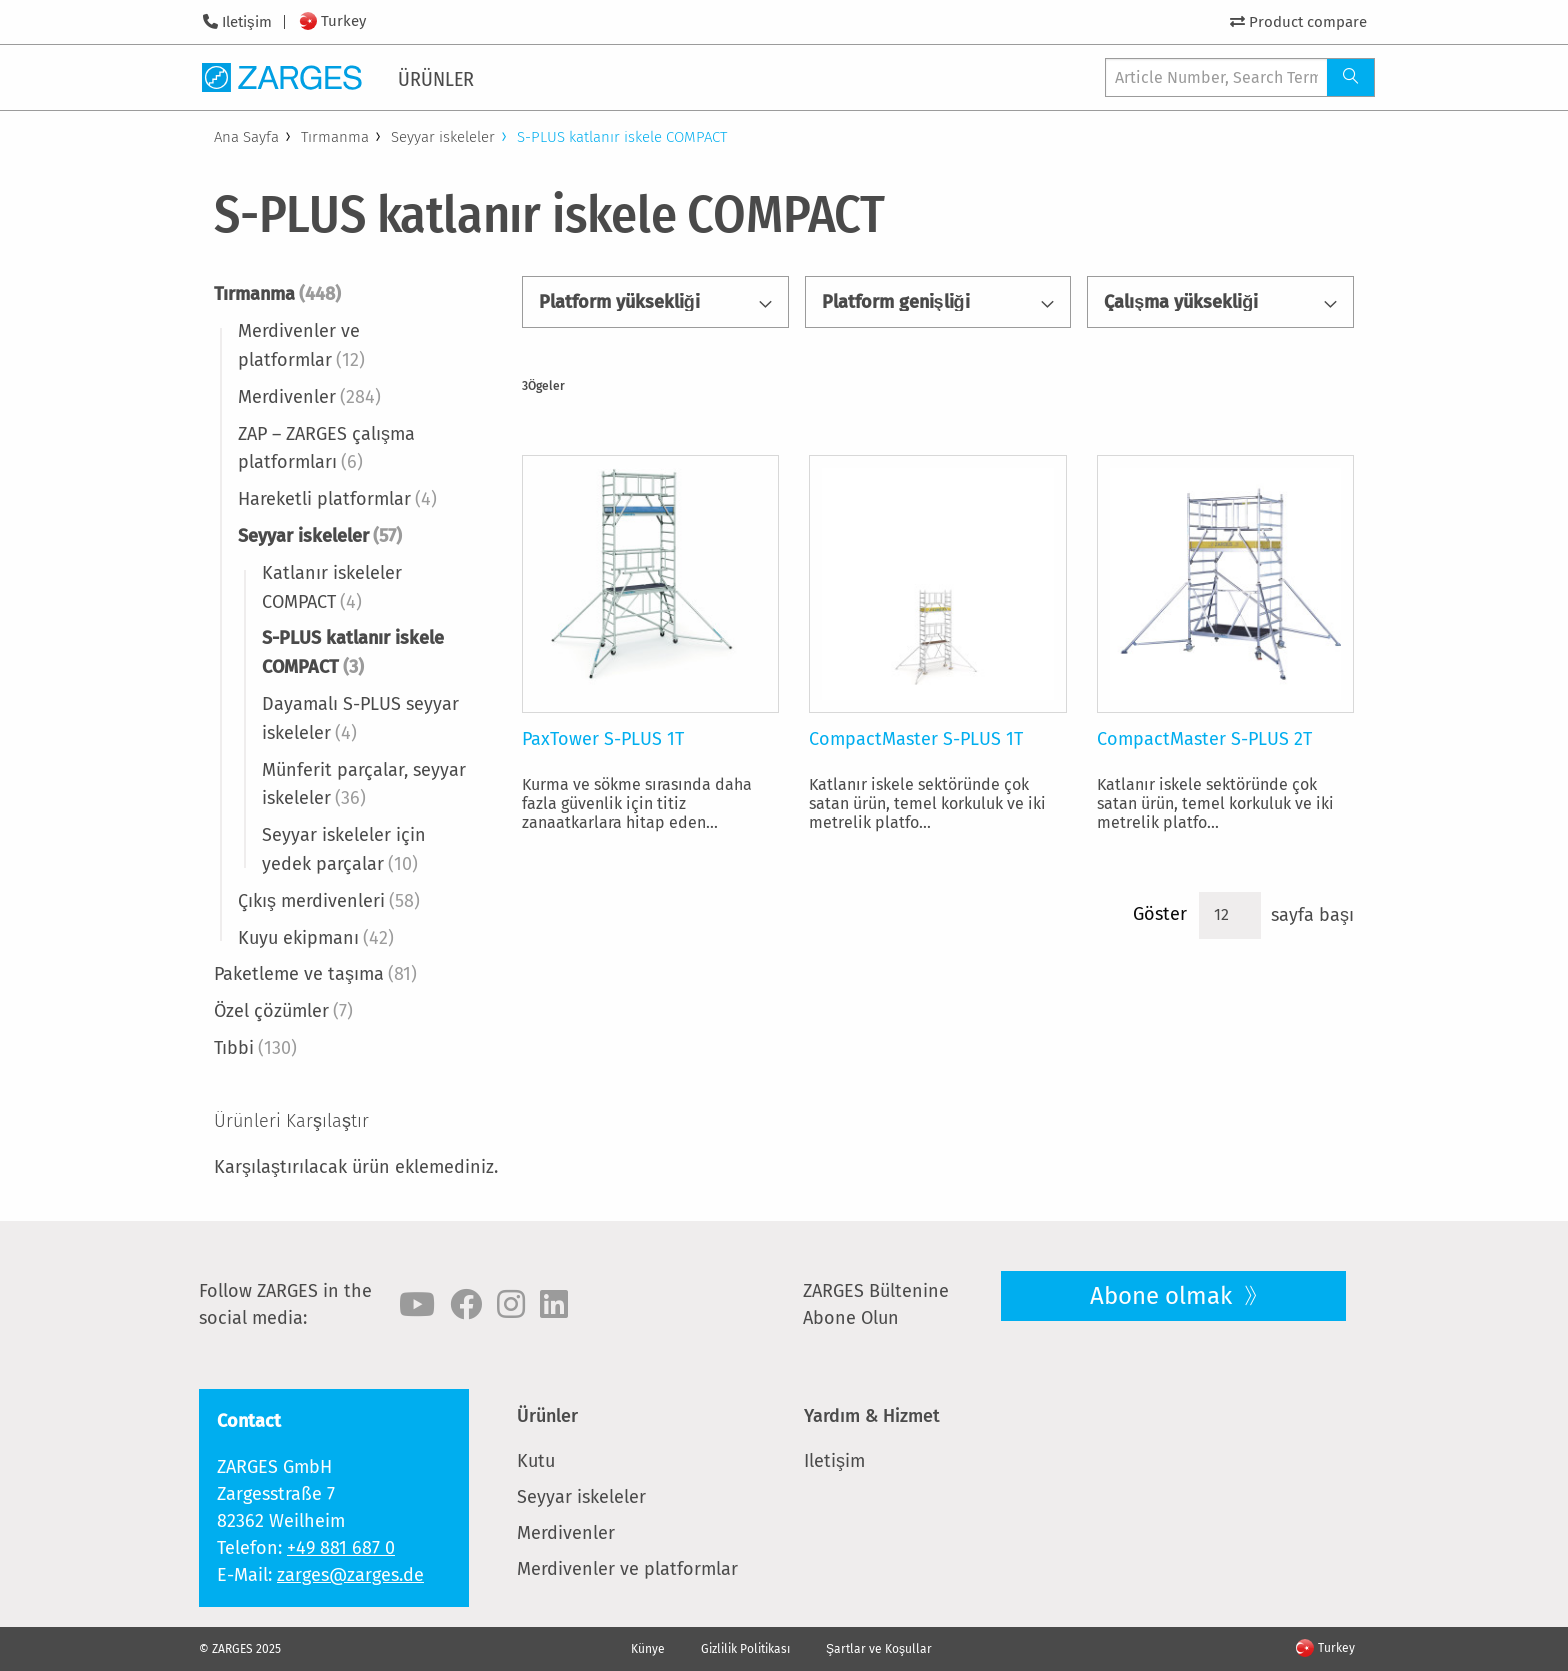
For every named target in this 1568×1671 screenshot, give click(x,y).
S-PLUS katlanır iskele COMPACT (353, 652)
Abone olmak (1164, 1296)
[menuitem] (440, 77)
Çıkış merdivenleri (329, 901)
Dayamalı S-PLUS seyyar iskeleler (360, 718)
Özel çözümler (283, 1011)
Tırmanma (335, 137)
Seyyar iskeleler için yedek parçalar (344, 849)
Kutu (536, 1461)
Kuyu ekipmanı (316, 938)
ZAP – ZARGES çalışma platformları (326, 448)
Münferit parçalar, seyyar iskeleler (364, 784)
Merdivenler (309, 397)
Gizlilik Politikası (745, 1649)
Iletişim (247, 22)
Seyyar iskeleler (443, 137)
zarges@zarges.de (350, 1575)
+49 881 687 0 (341, 1548)
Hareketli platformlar (337, 499)
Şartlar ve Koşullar (879, 1649)
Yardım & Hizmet (872, 1416)
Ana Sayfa (246, 137)
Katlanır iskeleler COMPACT (332, 587)
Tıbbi (255, 1048)
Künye (648, 1649)
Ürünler (547, 1416)
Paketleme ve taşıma (315, 974)
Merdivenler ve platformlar (301, 345)
